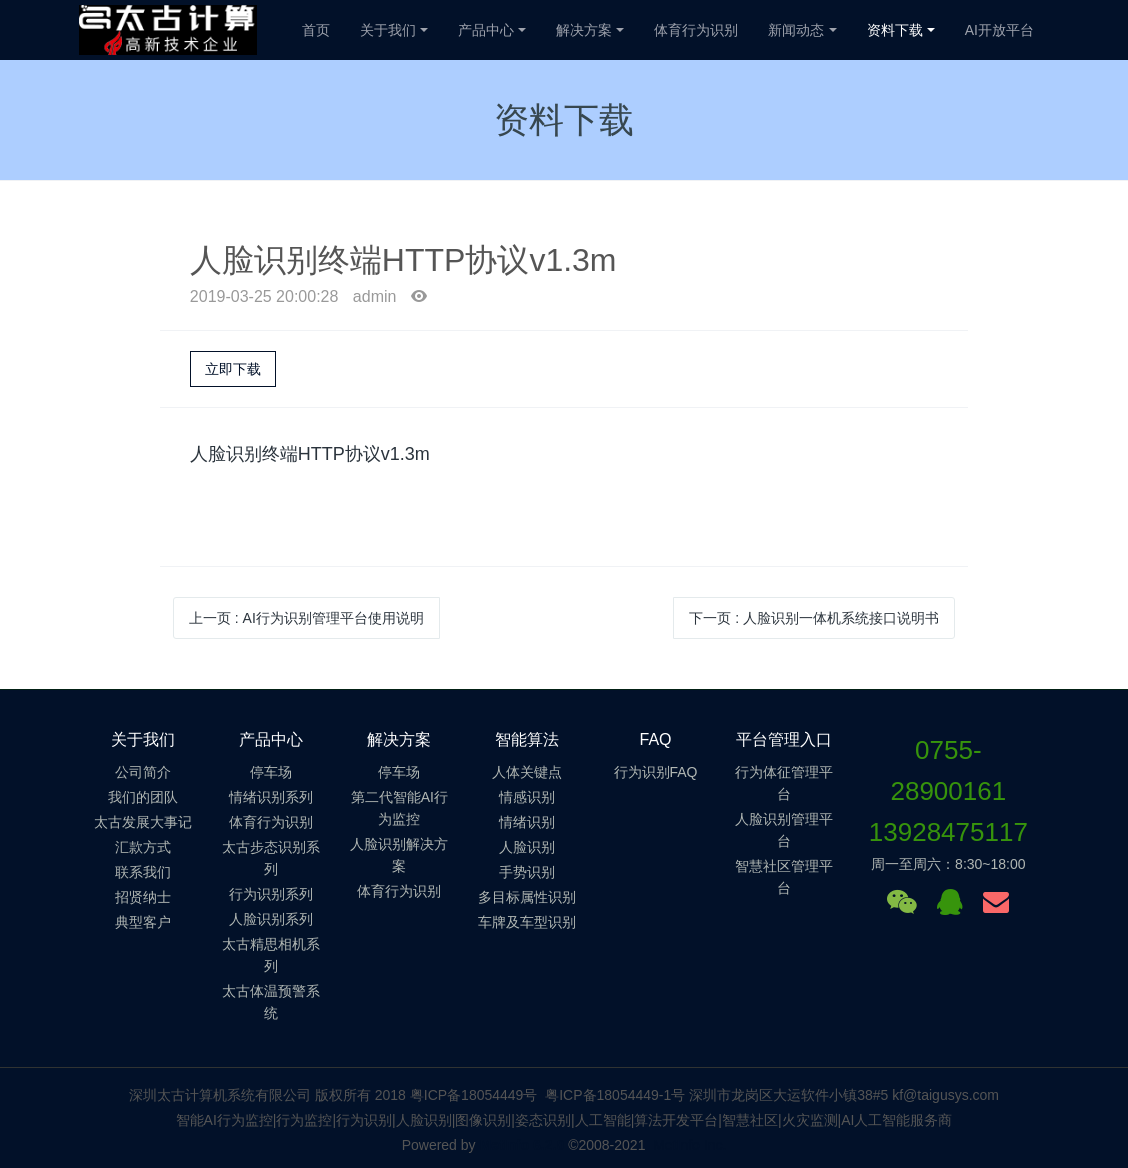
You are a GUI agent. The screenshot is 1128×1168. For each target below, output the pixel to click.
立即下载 (233, 369)
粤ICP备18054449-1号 (615, 1095)
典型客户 (143, 922)
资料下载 (895, 30)
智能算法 (527, 739)
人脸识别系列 (271, 919)
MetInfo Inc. (689, 1145)
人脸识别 (527, 847)
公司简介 (143, 772)
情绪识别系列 (271, 797)
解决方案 (584, 30)
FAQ (656, 739)
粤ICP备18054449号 (474, 1095)
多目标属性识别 (527, 897)
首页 (316, 30)
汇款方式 (143, 847)
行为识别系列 (271, 894)
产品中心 (486, 30)
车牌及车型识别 (527, 922)
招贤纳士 (143, 897)
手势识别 (527, 872)
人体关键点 (527, 772)
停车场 (271, 772)
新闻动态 (796, 30)
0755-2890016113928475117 (948, 791)
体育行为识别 (696, 30)
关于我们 (388, 30)
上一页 (306, 618)
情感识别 (527, 797)
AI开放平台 (999, 30)
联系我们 (143, 872)
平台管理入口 (784, 739)
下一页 (814, 618)
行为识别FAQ (656, 772)
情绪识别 (527, 822)
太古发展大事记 (143, 822)
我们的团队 (143, 797)
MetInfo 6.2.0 (521, 1145)
